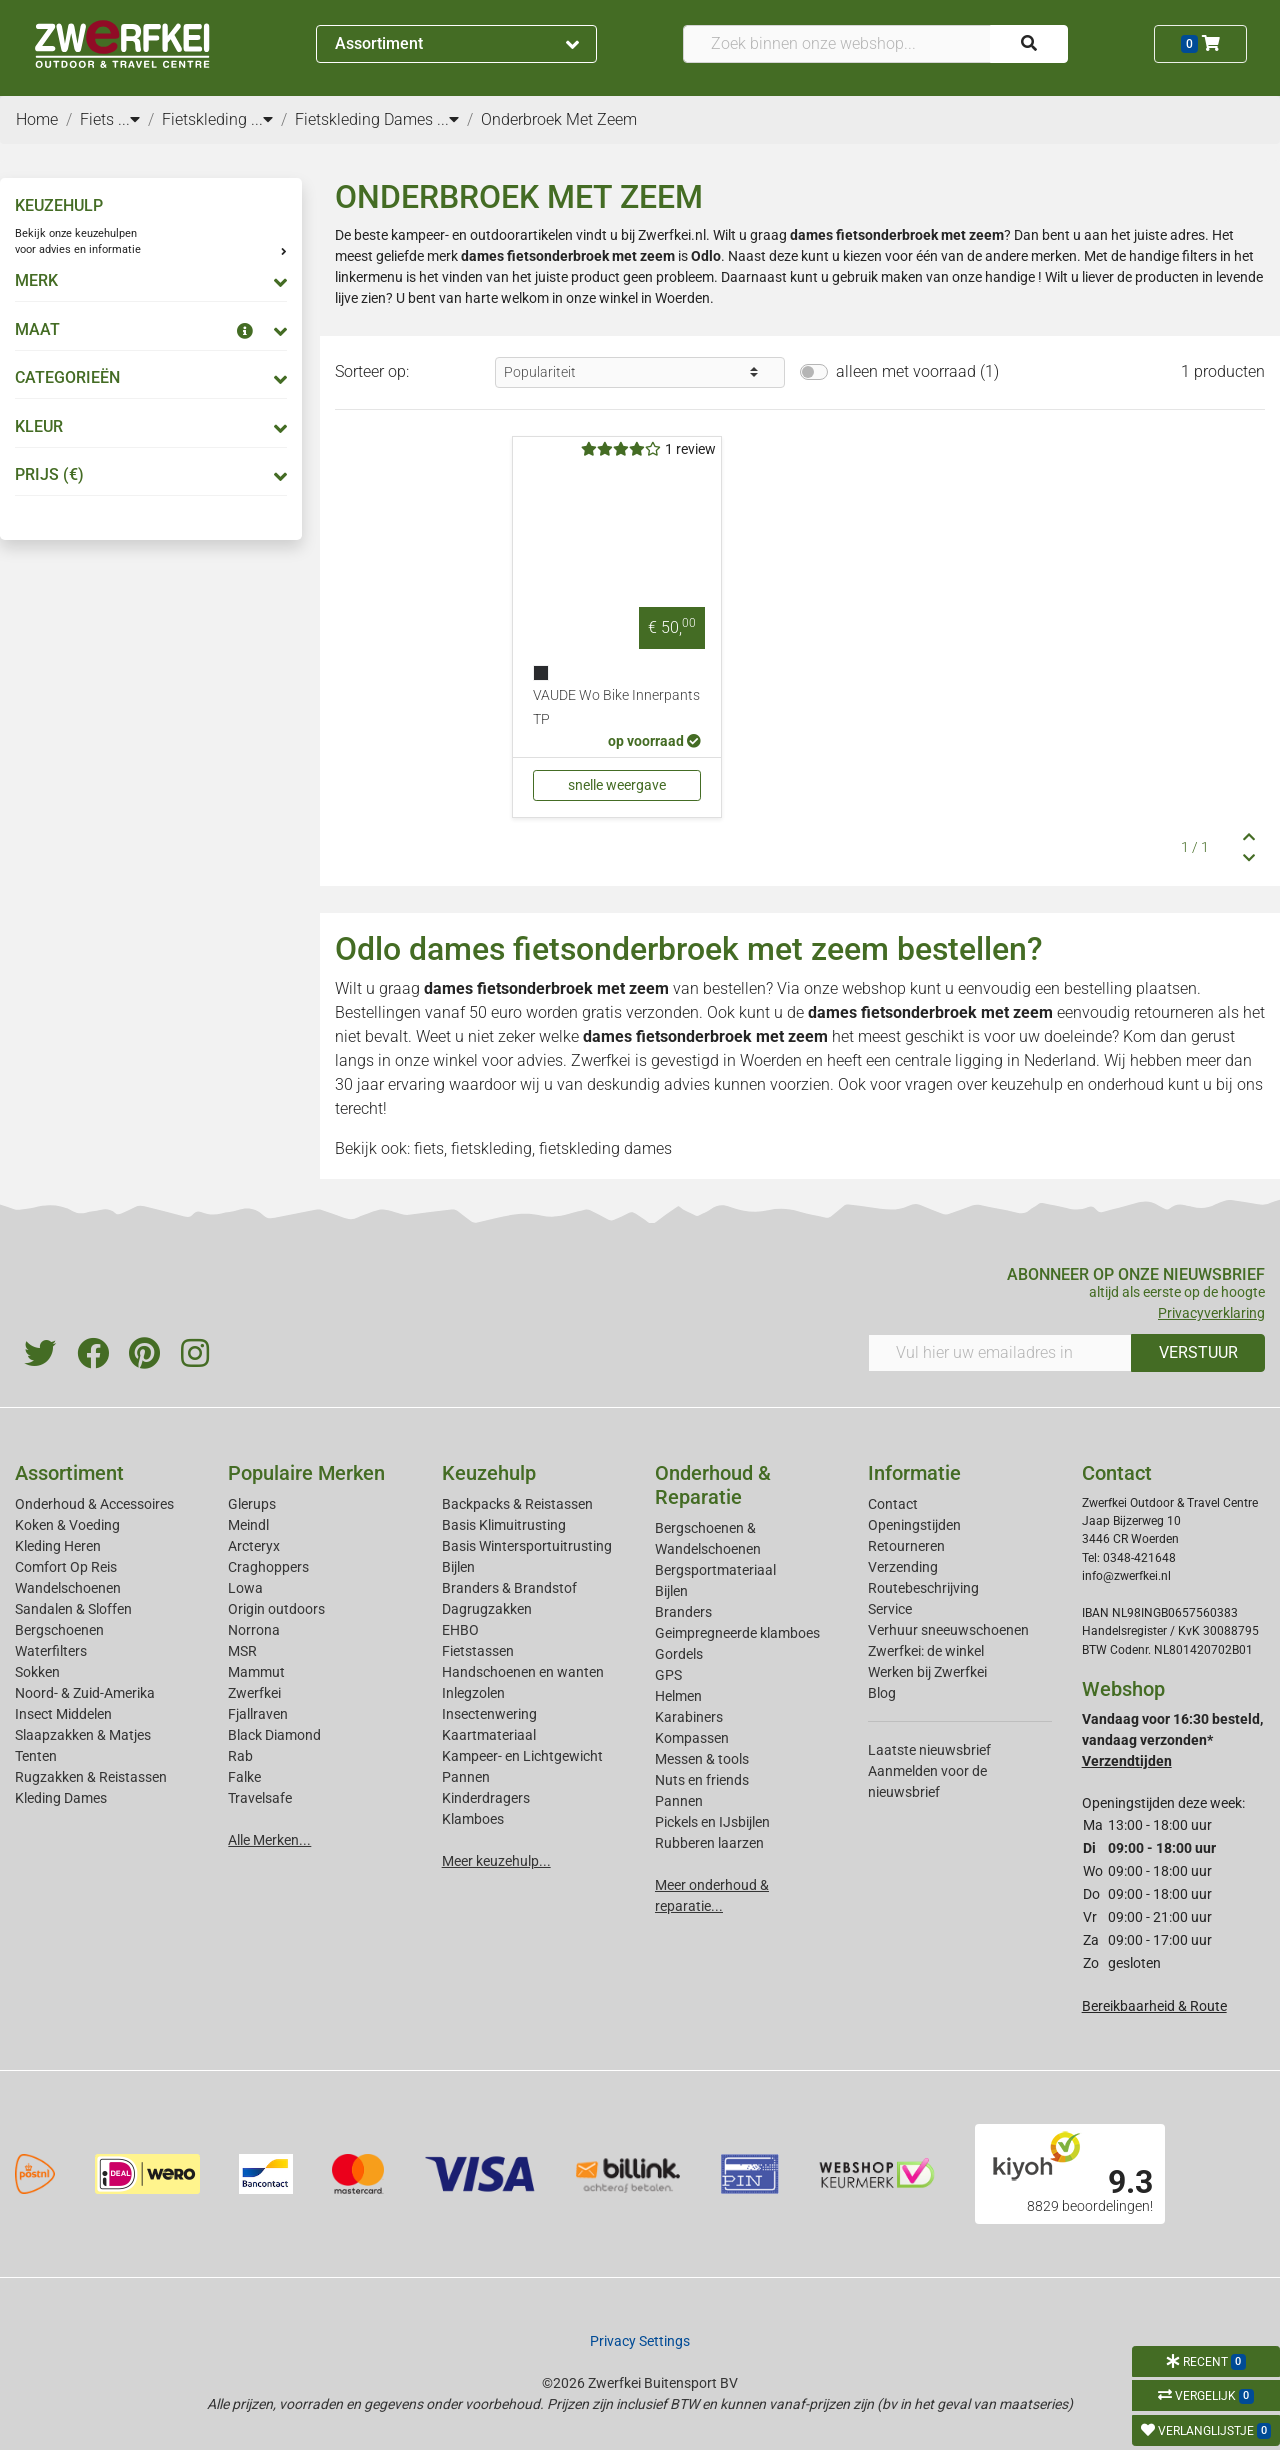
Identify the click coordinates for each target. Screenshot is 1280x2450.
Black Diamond (274, 1735)
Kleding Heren (58, 1546)
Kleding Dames (61, 1798)
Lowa (245, 1588)
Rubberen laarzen (709, 1843)
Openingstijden (914, 1525)
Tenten (36, 1756)
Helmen (678, 1696)
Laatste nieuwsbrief (929, 1750)
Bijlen (458, 1567)
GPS (668, 1675)
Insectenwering (489, 1714)
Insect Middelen (63, 1714)
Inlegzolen (473, 1693)
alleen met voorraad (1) (917, 371)
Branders (683, 1612)
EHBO (460, 1630)
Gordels (679, 1654)
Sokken (37, 1672)
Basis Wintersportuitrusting (527, 1546)
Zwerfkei (254, 1693)
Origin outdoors (276, 1609)
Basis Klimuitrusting (504, 1525)
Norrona (254, 1630)
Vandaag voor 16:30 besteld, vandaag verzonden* (1172, 1740)
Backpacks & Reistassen (517, 1504)
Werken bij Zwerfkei (927, 1672)
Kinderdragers (486, 1798)
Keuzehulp (489, 1473)
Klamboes (473, 1819)
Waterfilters (51, 1651)
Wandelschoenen (68, 1588)
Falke (244, 1777)
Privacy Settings (640, 2341)
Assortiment (457, 43)
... (129, 119)
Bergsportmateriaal (715, 1570)
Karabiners (689, 1717)
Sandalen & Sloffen (73, 1609)
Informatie (914, 1473)
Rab (240, 1756)
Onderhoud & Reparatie (713, 1485)
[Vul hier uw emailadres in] (1000, 1353)
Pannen (679, 1801)
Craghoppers (268, 1567)
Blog (882, 1693)
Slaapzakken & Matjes (83, 1735)
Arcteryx (254, 1546)
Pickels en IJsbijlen (712, 1822)
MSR (242, 1651)
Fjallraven (258, 1714)
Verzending (903, 1567)
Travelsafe (260, 1798)
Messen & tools (702, 1759)
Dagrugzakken (487, 1609)
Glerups (252, 1504)
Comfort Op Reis (66, 1567)
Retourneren (906, 1546)
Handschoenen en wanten (523, 1672)
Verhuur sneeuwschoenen (948, 1630)
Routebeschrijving (923, 1588)
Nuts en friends (702, 1780)
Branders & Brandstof (509, 1588)
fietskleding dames (605, 1148)
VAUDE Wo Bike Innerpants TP (616, 707)
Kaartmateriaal (489, 1735)
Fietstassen (478, 1651)
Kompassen (692, 1738)
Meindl (248, 1525)
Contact (893, 1504)
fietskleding (491, 1148)
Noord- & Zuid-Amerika (85, 1693)
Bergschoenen (59, 1630)
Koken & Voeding (67, 1525)
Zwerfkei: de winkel (926, 1651)
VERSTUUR (1198, 1352)
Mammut (256, 1672)
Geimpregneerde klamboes (737, 1633)
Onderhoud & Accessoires (94, 1504)
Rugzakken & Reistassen (91, 1777)
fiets (429, 1148)
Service (890, 1609)
